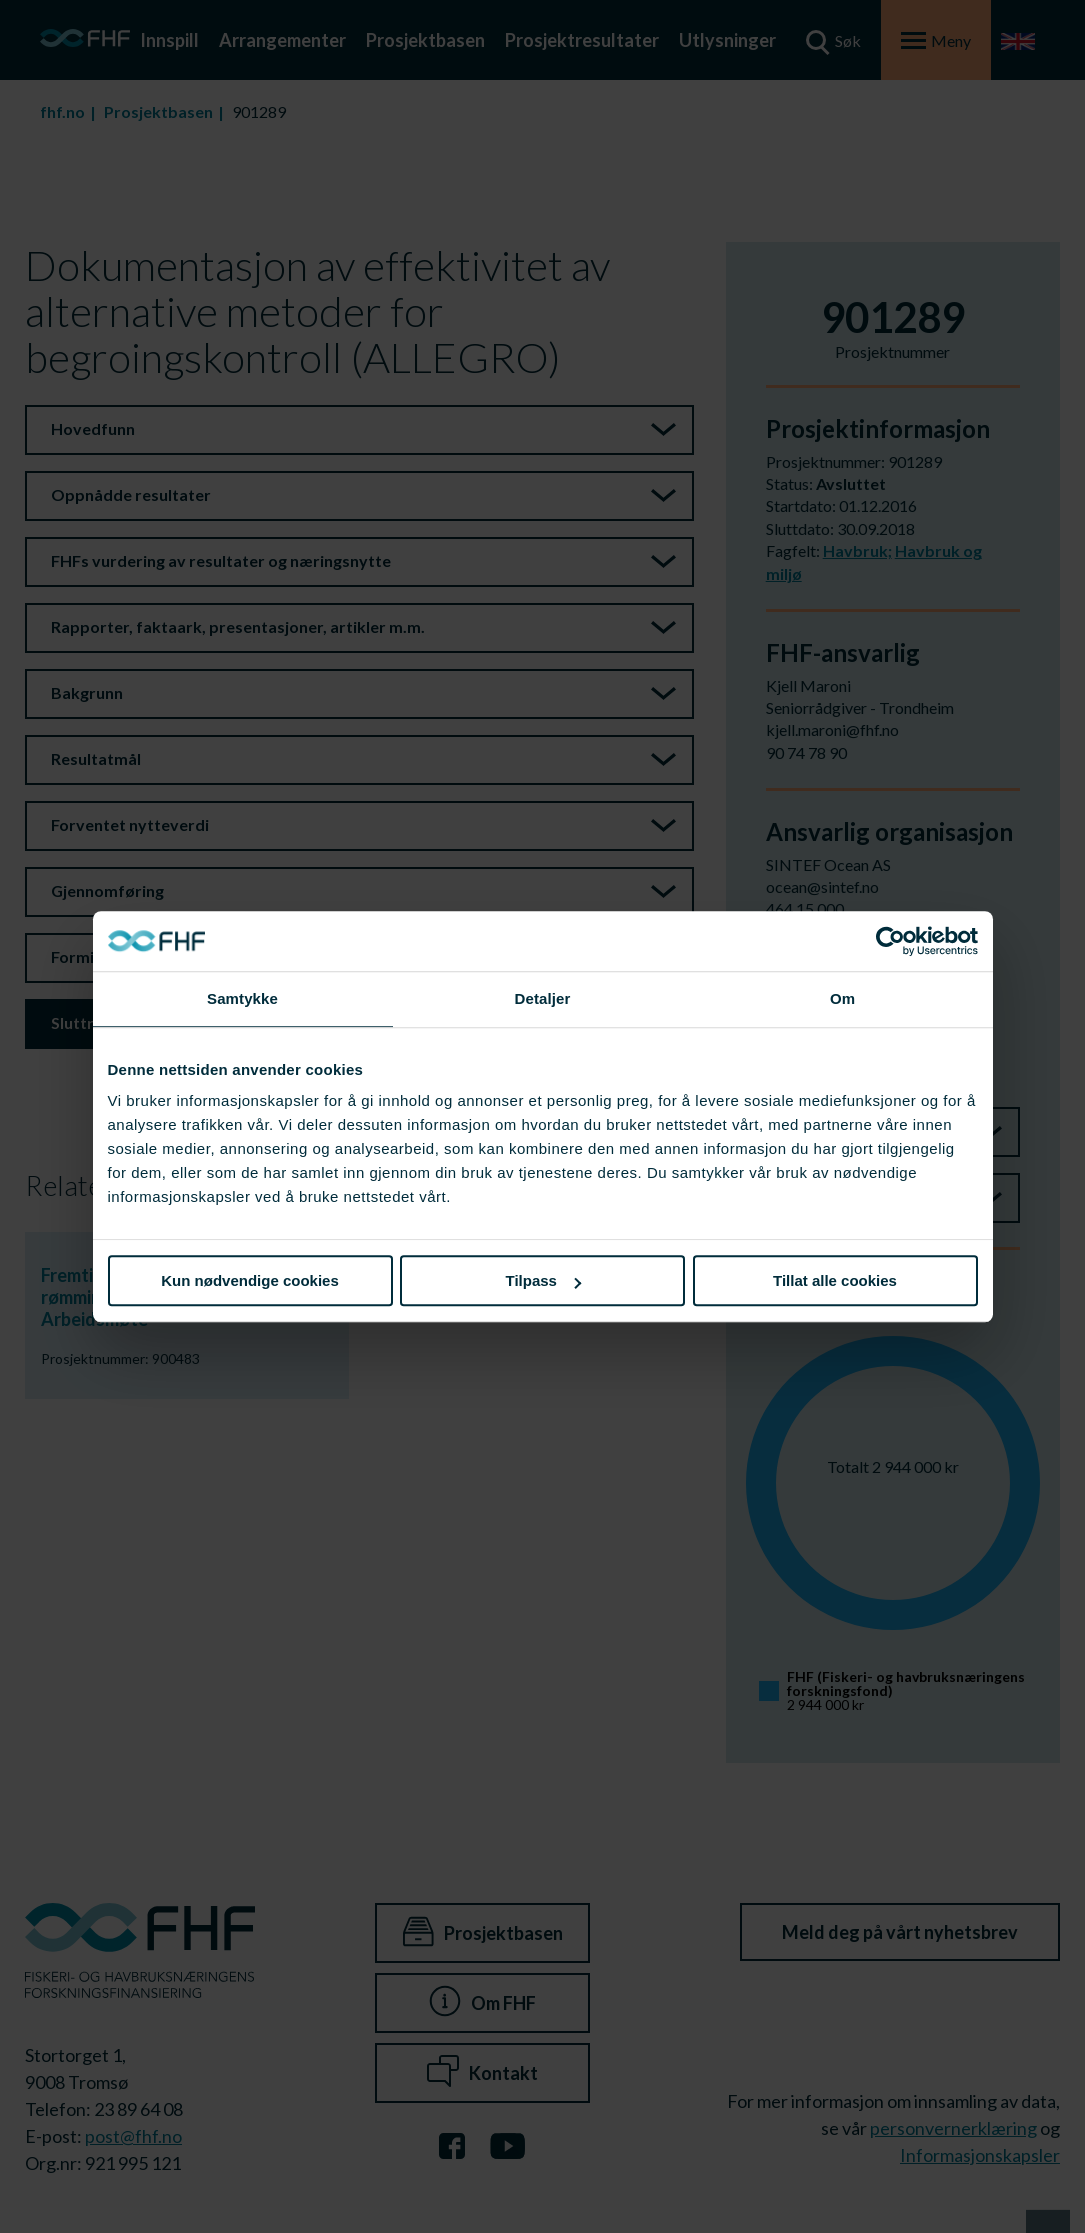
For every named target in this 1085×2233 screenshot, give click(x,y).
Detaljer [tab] (543, 998)
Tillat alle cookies (835, 1280)
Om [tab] (842, 998)
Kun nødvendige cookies (250, 1280)
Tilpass (543, 1280)
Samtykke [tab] (242, 998)
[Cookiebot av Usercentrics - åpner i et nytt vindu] (890, 941)
